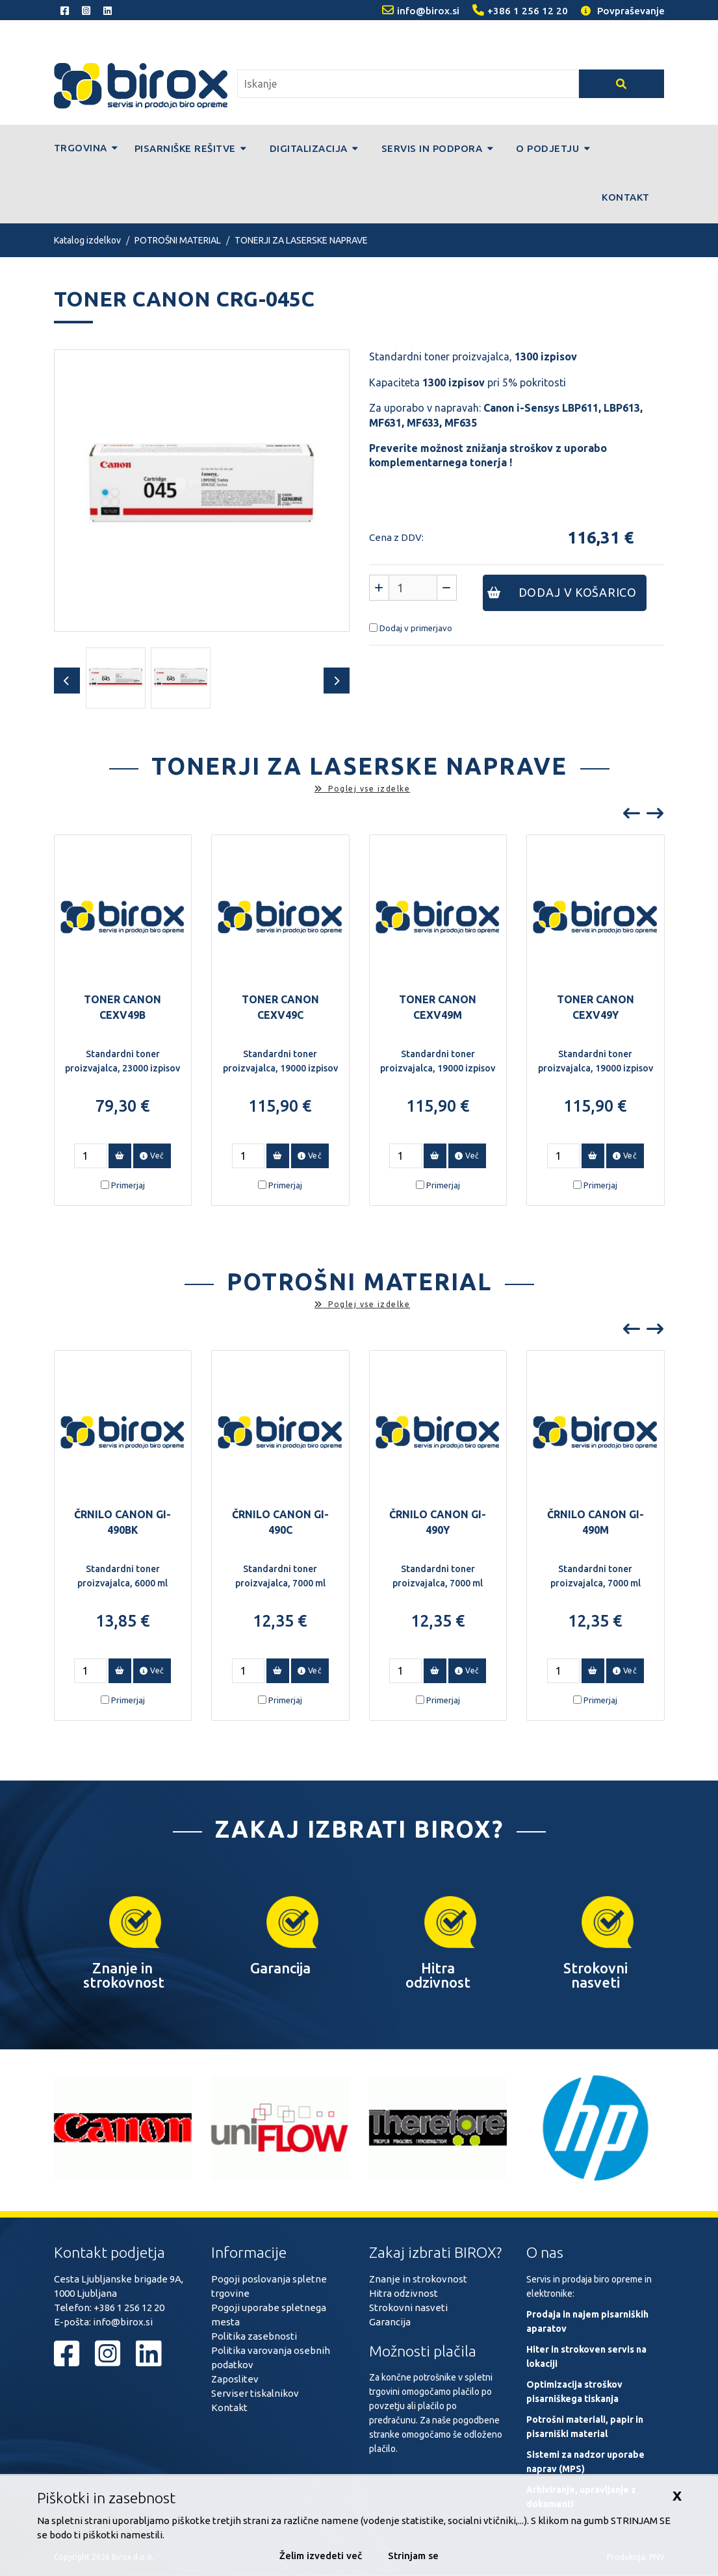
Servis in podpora (437, 148)
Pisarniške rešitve (191, 148)
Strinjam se (413, 2555)
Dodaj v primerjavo (415, 627)
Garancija (390, 2321)
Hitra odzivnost (403, 2293)
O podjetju (553, 148)
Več (152, 1155)
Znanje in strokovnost (418, 2278)
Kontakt (626, 197)
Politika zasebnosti (254, 2336)
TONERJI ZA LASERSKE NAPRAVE (301, 240)
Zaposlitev (235, 2378)
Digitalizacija (314, 148)
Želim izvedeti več (320, 2555)
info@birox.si (123, 2321)
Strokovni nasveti (408, 2307)
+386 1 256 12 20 (129, 2307)
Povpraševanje (623, 10)
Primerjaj (128, 1185)
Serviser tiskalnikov (255, 2393)
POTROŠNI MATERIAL (178, 240)
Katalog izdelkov (87, 240)
